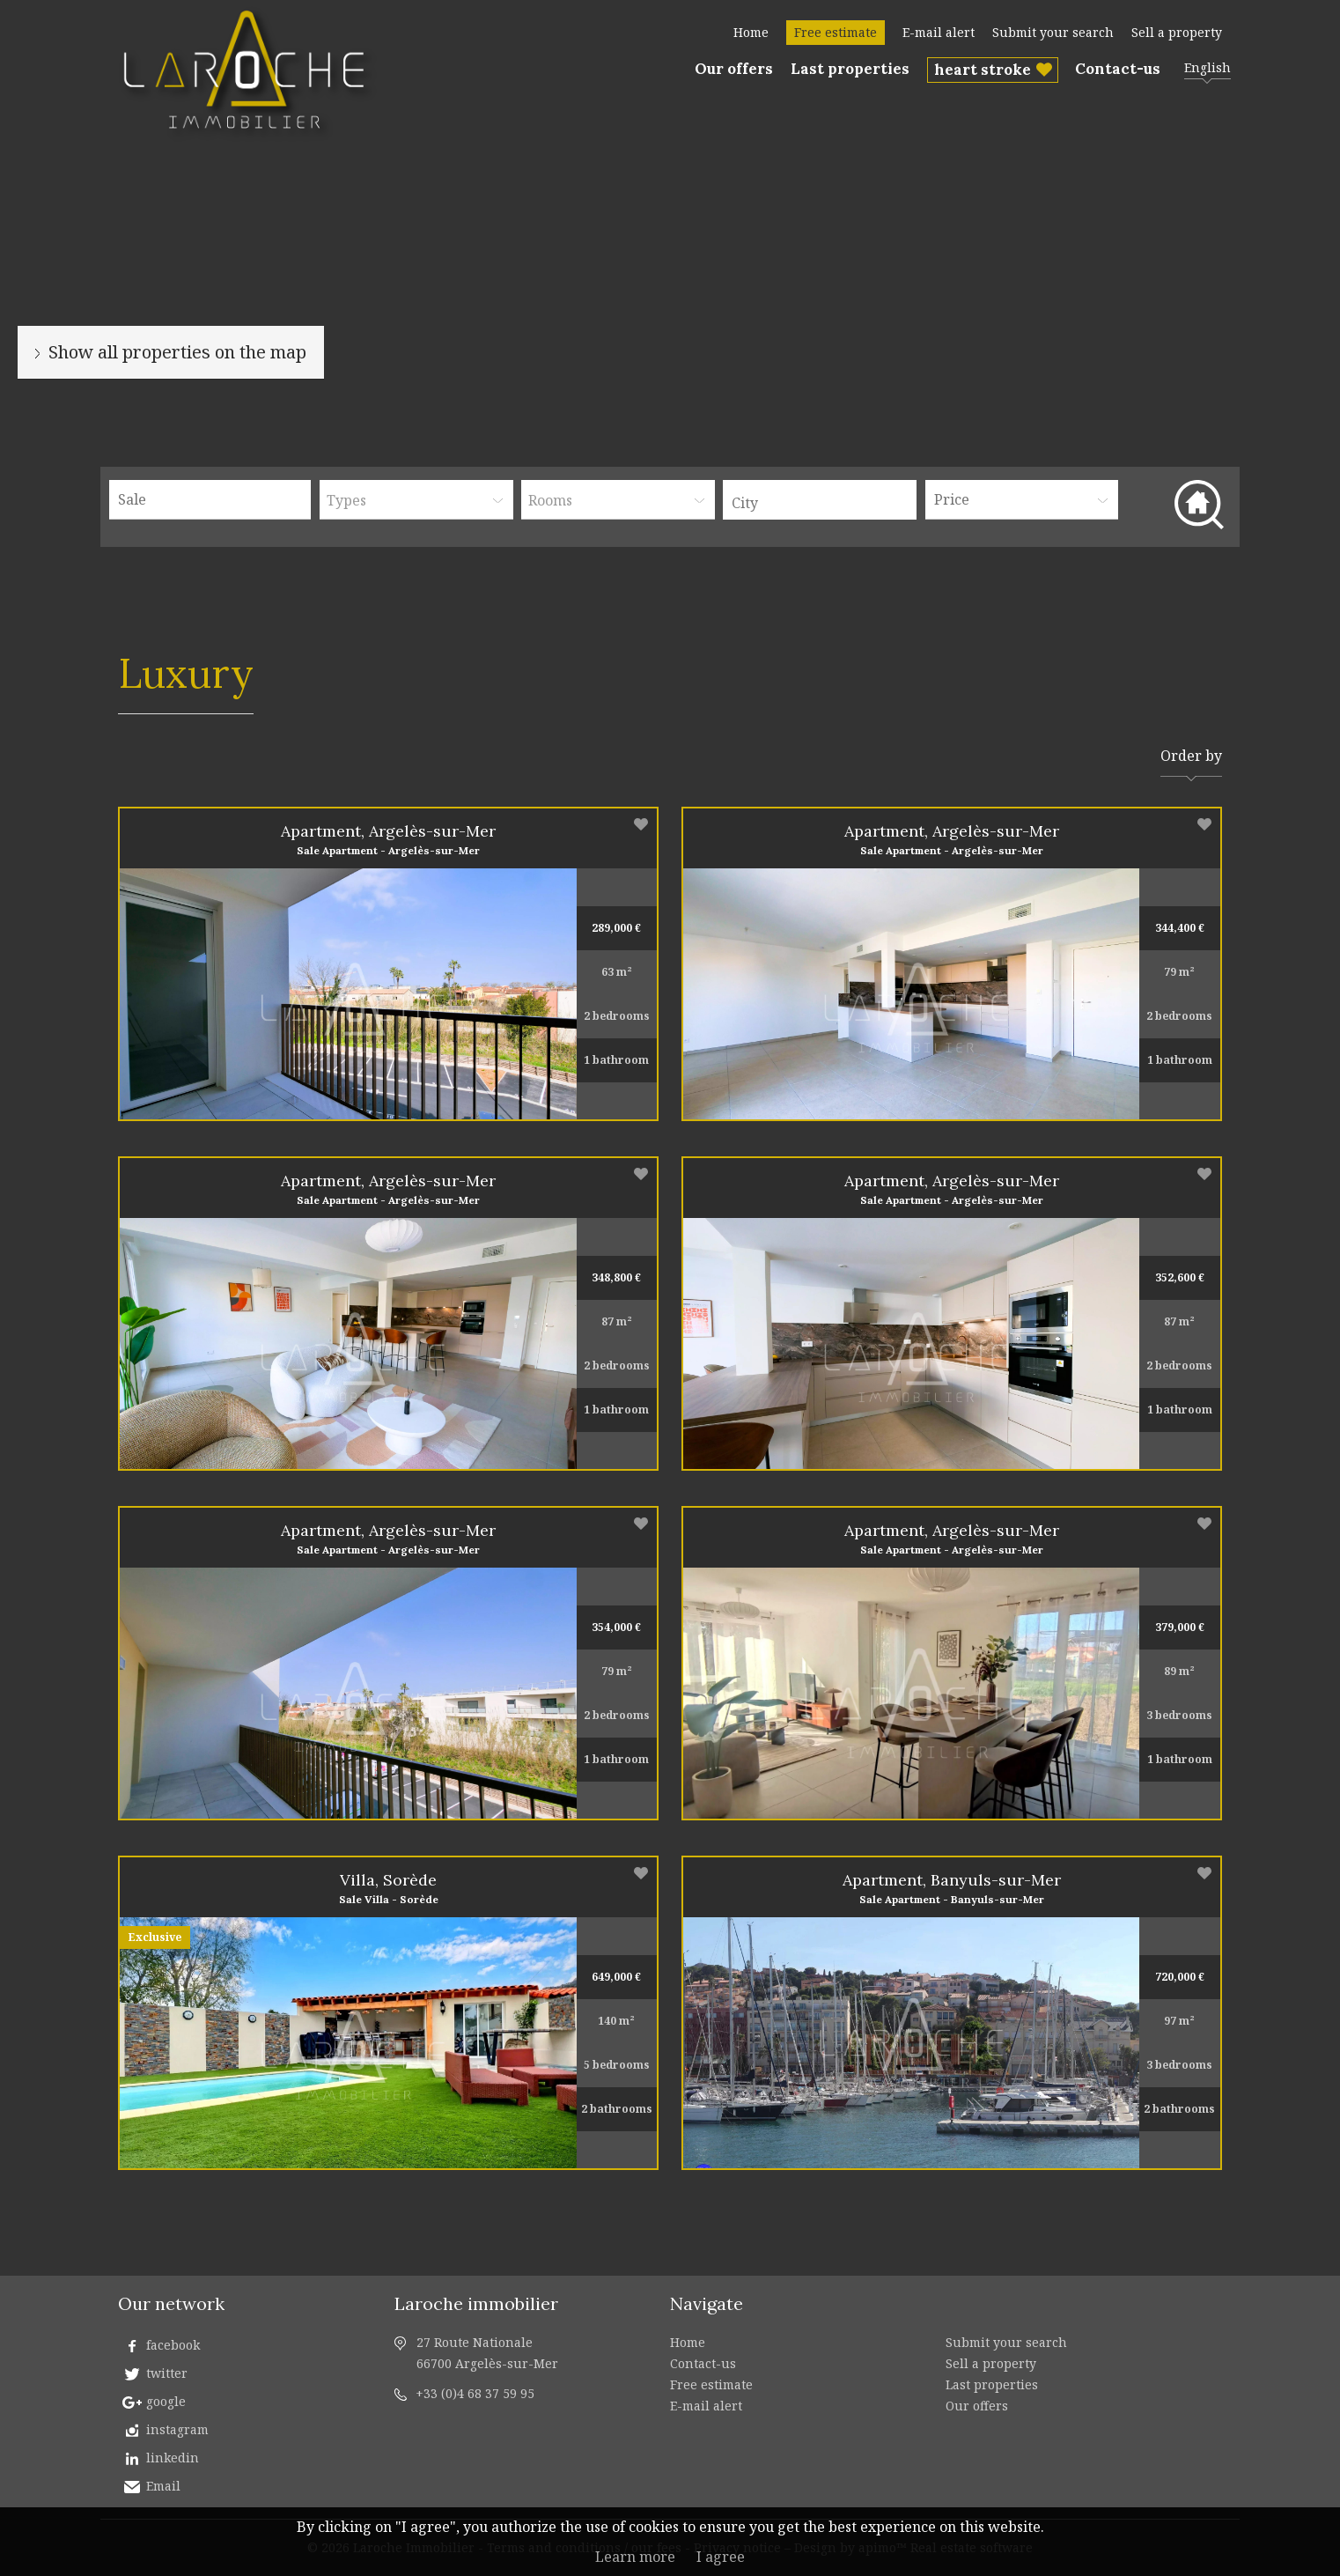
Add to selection (641, 824)
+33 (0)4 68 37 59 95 (475, 2393)
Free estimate (835, 32)
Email (163, 2485)
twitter (167, 2373)
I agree (720, 2556)
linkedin (172, 2457)
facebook (173, 2344)
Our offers (734, 68)
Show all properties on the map (177, 352)
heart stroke (982, 69)
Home (751, 32)
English (1207, 67)
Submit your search (1053, 32)
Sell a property (1176, 32)
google (166, 2401)
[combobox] (820, 500)
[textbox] (824, 502)
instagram (177, 2429)
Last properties (850, 68)
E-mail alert (938, 32)
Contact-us (1117, 68)
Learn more (635, 2556)
